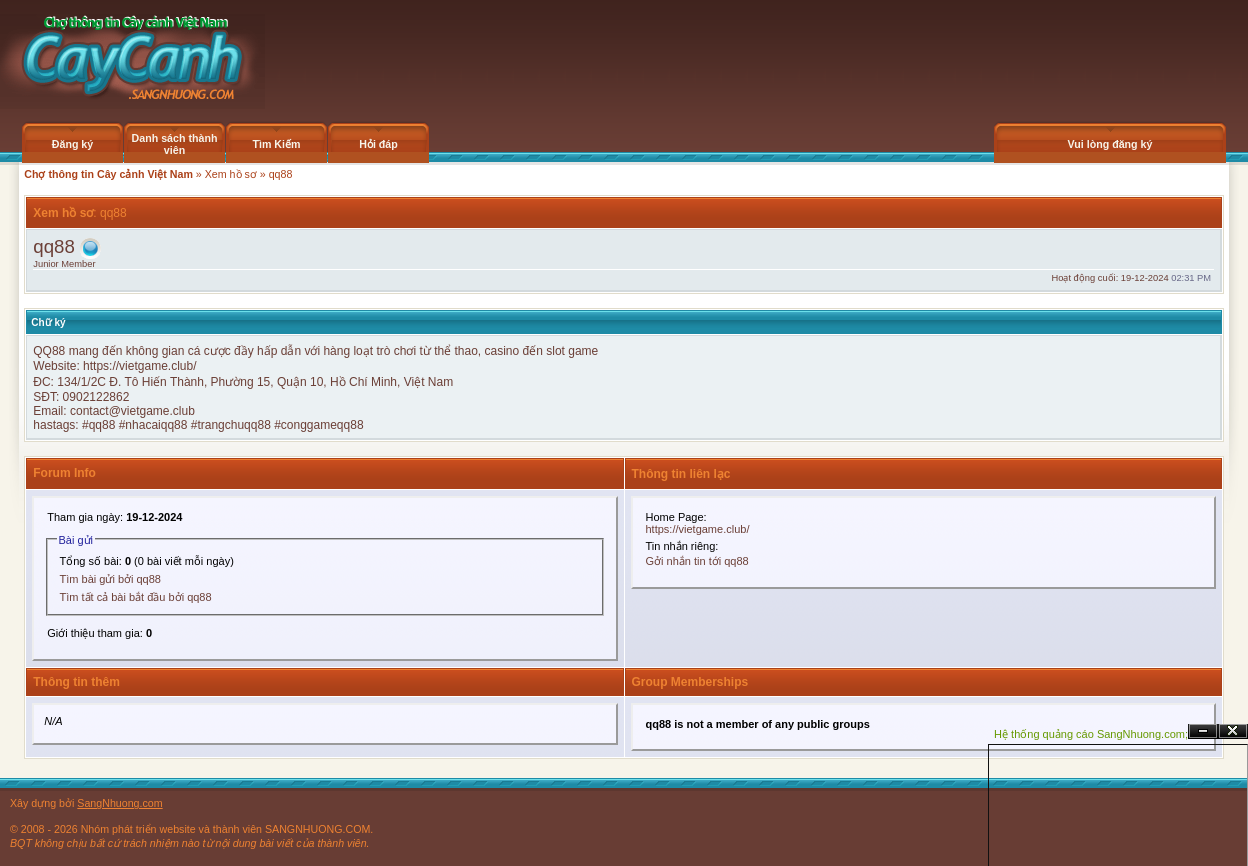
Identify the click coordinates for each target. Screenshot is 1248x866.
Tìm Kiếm (276, 144)
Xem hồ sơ (231, 174)
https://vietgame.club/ (139, 366)
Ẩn (1203, 731)
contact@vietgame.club (132, 411)
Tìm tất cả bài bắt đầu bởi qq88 (136, 597)
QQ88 (49, 351)
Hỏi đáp (378, 144)
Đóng (1233, 731)
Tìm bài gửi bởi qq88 (110, 579)
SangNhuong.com (119, 803)
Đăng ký (72, 144)
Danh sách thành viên (175, 144)
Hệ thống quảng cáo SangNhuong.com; (1091, 734)
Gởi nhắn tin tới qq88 (697, 561)
